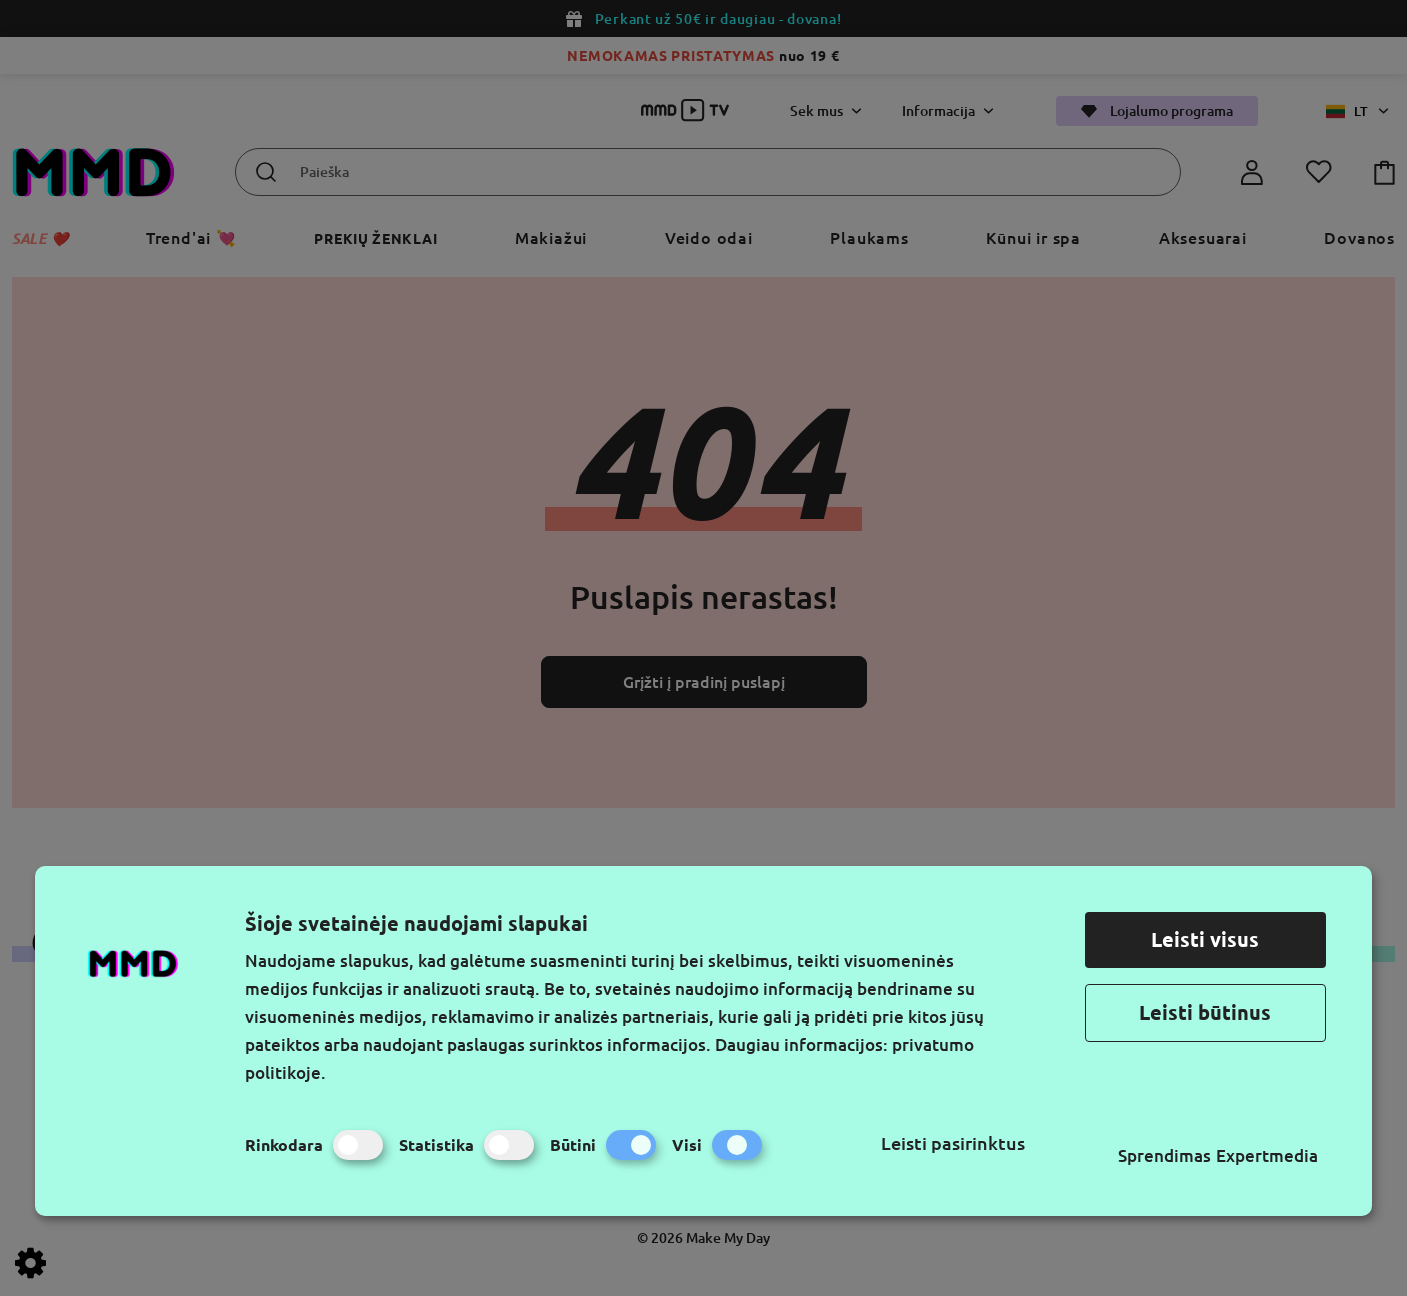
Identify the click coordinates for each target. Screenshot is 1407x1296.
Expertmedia (1267, 1155)
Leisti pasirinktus (953, 1143)
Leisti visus (1205, 939)
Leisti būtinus (1205, 1012)
